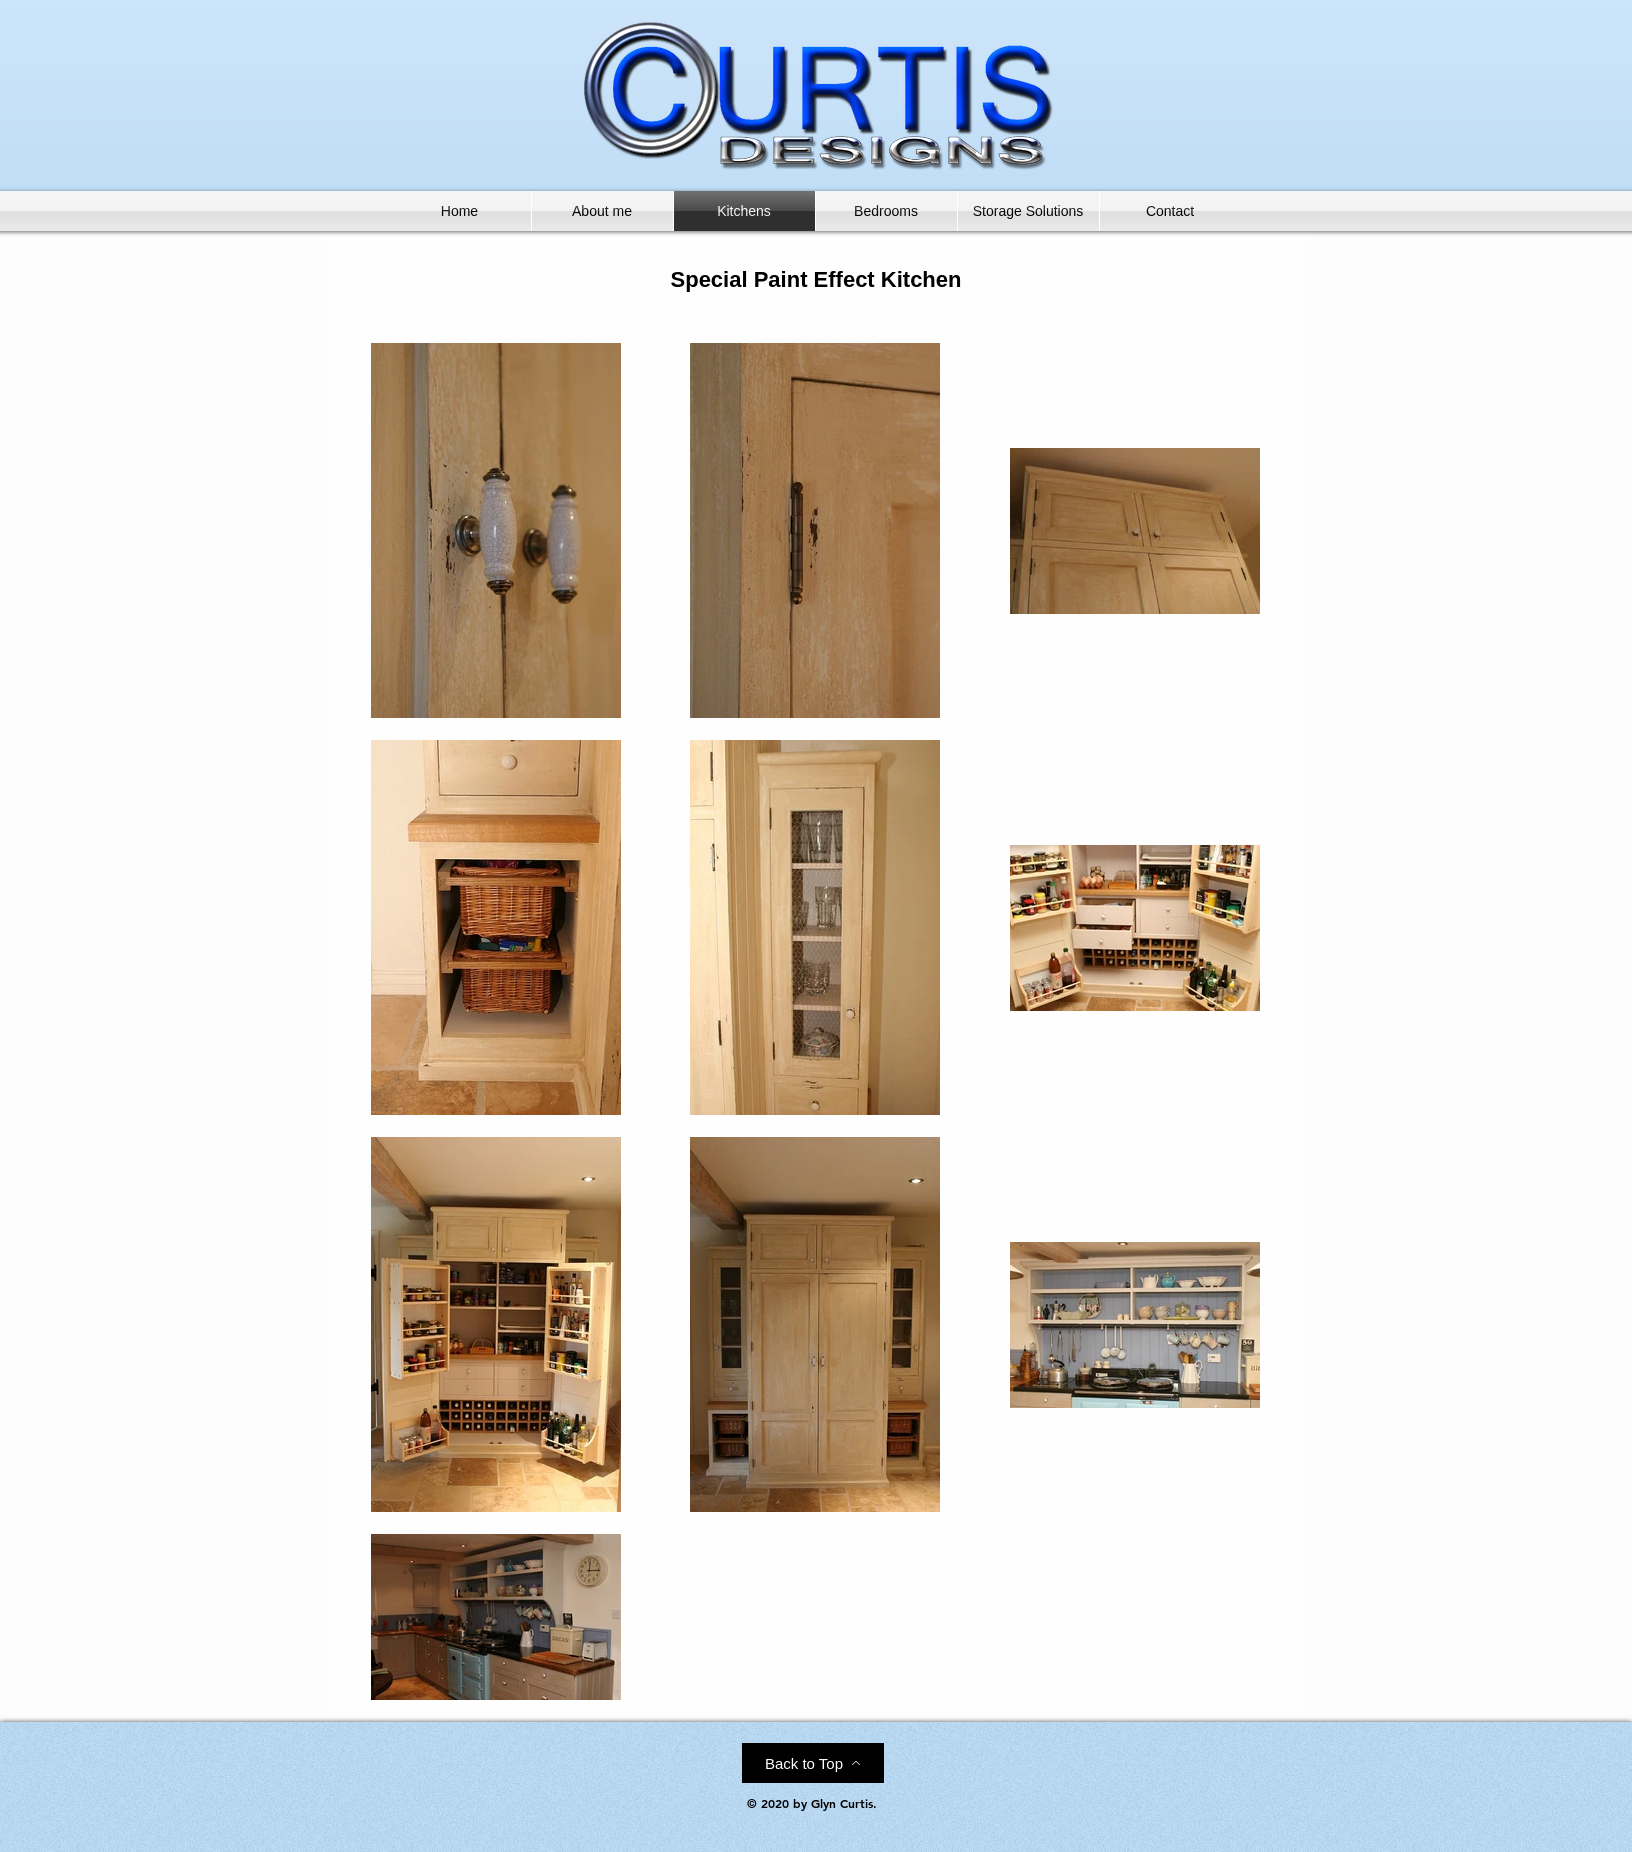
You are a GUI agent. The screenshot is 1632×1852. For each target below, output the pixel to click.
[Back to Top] (813, 1763)
